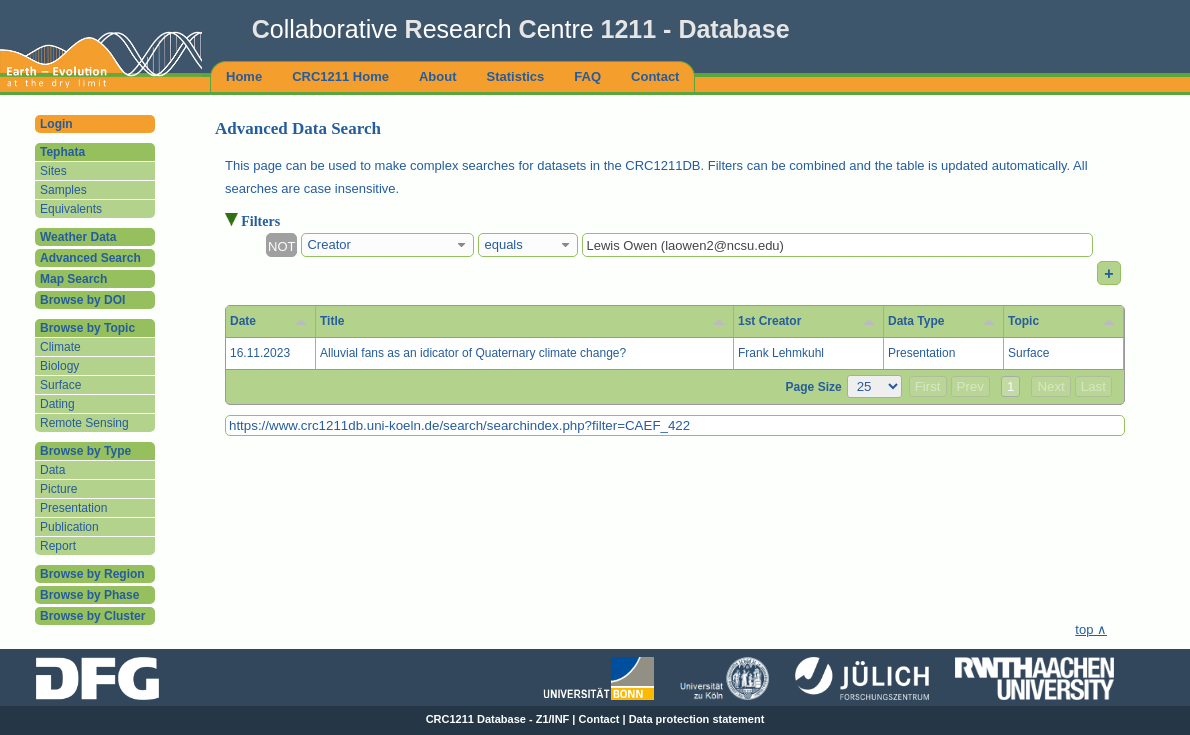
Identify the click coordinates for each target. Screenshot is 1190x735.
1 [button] (1010, 386)
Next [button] (1050, 386)
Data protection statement (697, 719)
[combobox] (387, 245)
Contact (599, 719)
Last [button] (1093, 386)
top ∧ (1091, 629)
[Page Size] (874, 386)
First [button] (928, 386)
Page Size (814, 387)
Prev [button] (970, 386)
